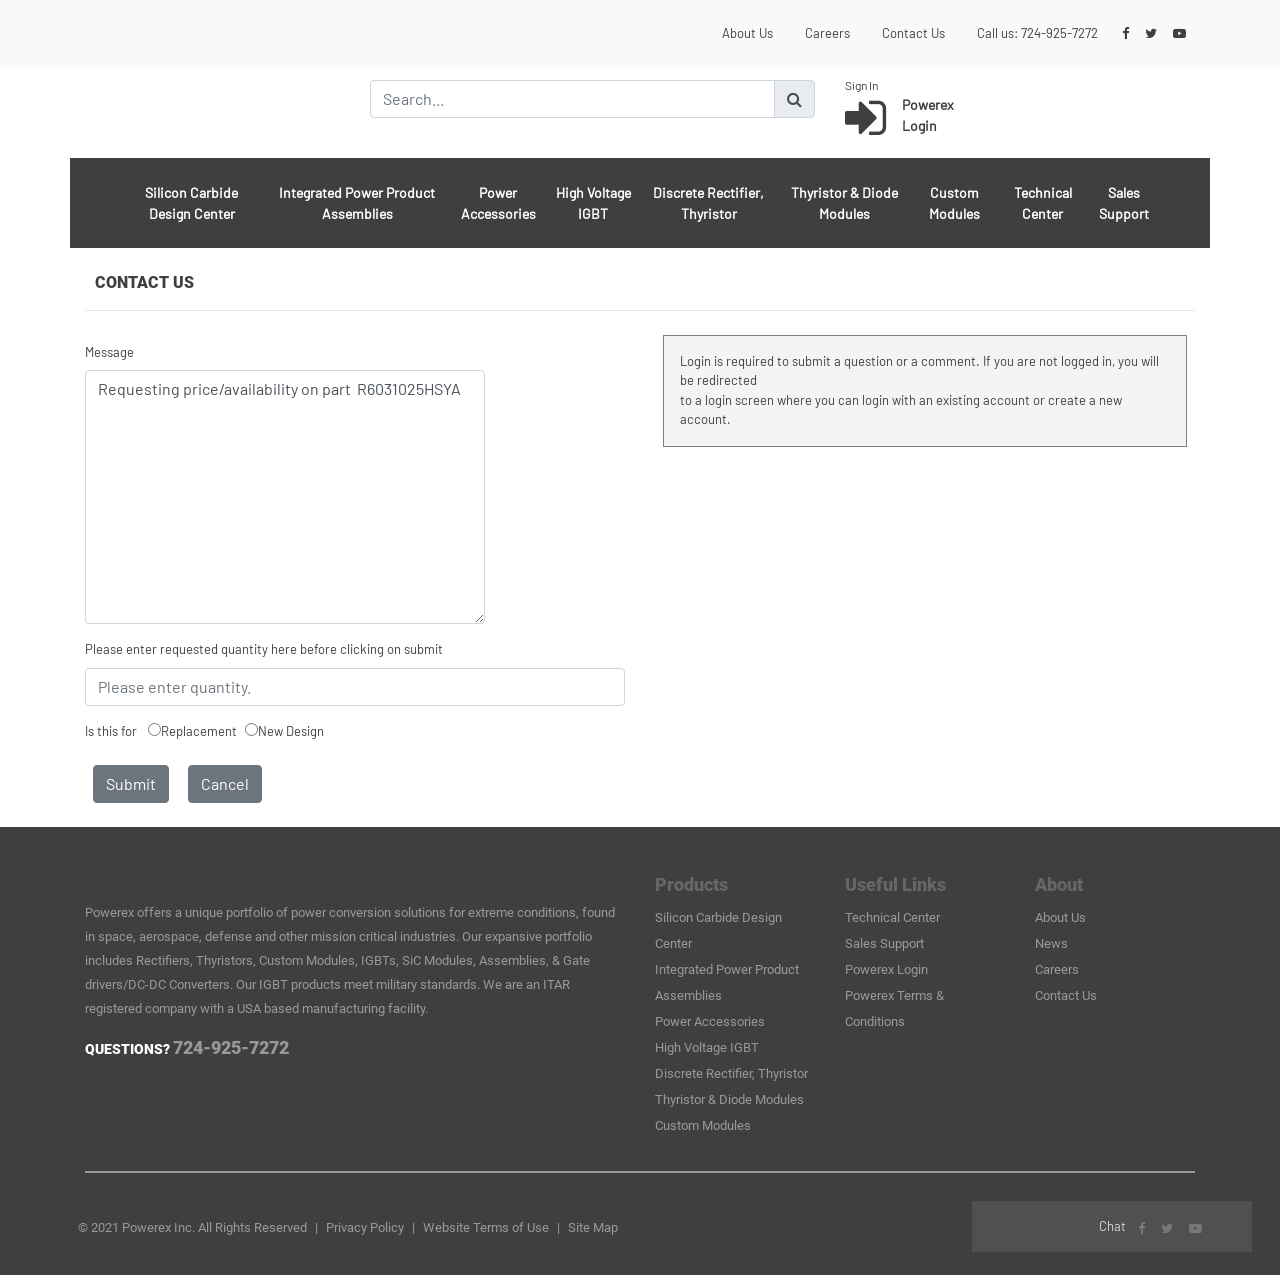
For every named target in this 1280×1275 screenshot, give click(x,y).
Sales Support (1124, 203)
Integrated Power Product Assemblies (357, 203)
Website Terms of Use (486, 1227)
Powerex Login (886, 969)
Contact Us (913, 33)
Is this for (111, 731)
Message (109, 352)
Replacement (199, 731)
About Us (747, 33)
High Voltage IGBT (593, 203)
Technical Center (1043, 203)
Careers (827, 33)
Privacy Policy (365, 1227)
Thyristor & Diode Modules (844, 203)
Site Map (593, 1227)
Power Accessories (498, 203)
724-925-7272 (1059, 33)
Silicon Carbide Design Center (191, 203)
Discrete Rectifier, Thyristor (708, 203)
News (1051, 943)
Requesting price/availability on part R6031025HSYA (285, 497)
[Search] (572, 99)
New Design (291, 731)
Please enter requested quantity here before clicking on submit (264, 649)
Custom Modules (954, 203)
